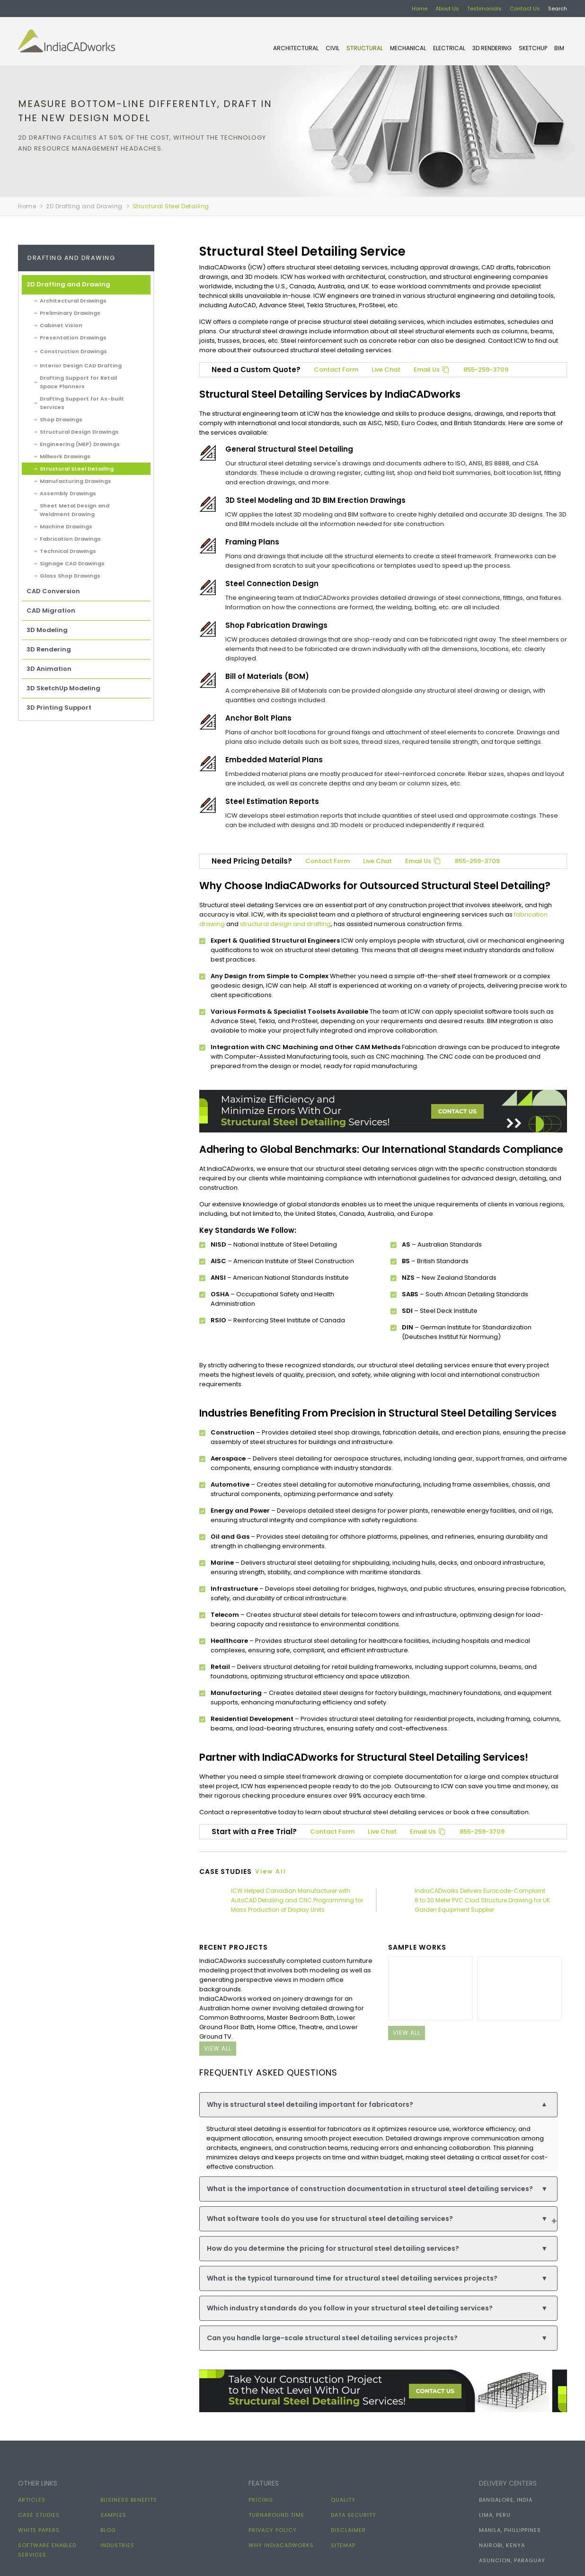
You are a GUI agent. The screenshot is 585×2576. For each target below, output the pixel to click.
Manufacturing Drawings (75, 481)
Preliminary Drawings (70, 313)
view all (217, 2048)
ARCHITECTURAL (296, 48)
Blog (108, 2530)
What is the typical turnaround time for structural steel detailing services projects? (377, 2278)
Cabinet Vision (61, 325)
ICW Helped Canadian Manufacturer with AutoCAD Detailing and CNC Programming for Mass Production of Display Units (297, 1900)
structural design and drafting (285, 923)
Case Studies (39, 2515)
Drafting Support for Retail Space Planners (78, 382)
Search (557, 8)
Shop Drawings (61, 419)
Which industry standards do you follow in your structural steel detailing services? (377, 2308)
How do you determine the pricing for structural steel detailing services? (377, 2249)
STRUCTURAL (364, 48)
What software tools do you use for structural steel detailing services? (377, 2219)
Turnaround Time (276, 2515)
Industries (117, 2545)
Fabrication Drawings (70, 539)
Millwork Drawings (65, 456)
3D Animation (49, 668)
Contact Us (525, 8)
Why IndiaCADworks (281, 2545)
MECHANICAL (408, 48)
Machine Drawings (66, 526)
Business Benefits (128, 2500)
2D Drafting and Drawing (84, 206)
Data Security (353, 2515)
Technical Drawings (68, 551)
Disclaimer (348, 2530)
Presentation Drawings (73, 337)
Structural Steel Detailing (77, 468)
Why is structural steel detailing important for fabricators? (377, 2105)
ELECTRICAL (449, 48)
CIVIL (332, 48)
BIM (559, 48)
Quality (343, 2500)
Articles (31, 2500)
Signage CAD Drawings (72, 563)
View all (270, 1871)
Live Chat (386, 369)
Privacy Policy (272, 2530)
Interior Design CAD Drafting (81, 365)
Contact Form (336, 369)
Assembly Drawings (68, 493)
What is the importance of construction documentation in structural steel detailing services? (377, 2189)
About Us (447, 8)
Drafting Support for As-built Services (82, 403)
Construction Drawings (73, 351)
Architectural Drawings (73, 300)
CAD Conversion (53, 591)
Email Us (432, 369)
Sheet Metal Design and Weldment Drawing (74, 510)
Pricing (260, 2500)
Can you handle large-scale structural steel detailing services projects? (377, 2338)
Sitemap (343, 2545)
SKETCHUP (533, 48)
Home (419, 8)
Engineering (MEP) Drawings (80, 444)
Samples (113, 2515)
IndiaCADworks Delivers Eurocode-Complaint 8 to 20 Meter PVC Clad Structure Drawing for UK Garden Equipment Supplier (482, 1900)
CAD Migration (51, 610)
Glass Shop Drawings (70, 575)
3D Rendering (492, 48)
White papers (39, 2530)
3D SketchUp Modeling (63, 688)
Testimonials (484, 8)
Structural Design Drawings (79, 432)
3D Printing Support (59, 707)
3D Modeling (47, 629)
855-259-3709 (485, 369)
